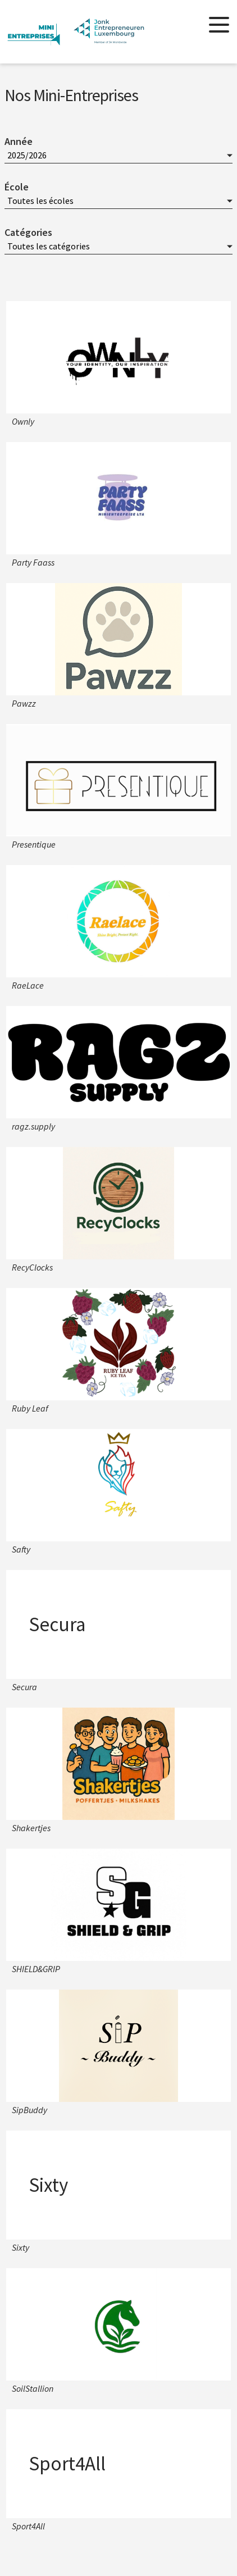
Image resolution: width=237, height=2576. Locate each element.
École (16, 186)
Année (18, 141)
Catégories (28, 232)
